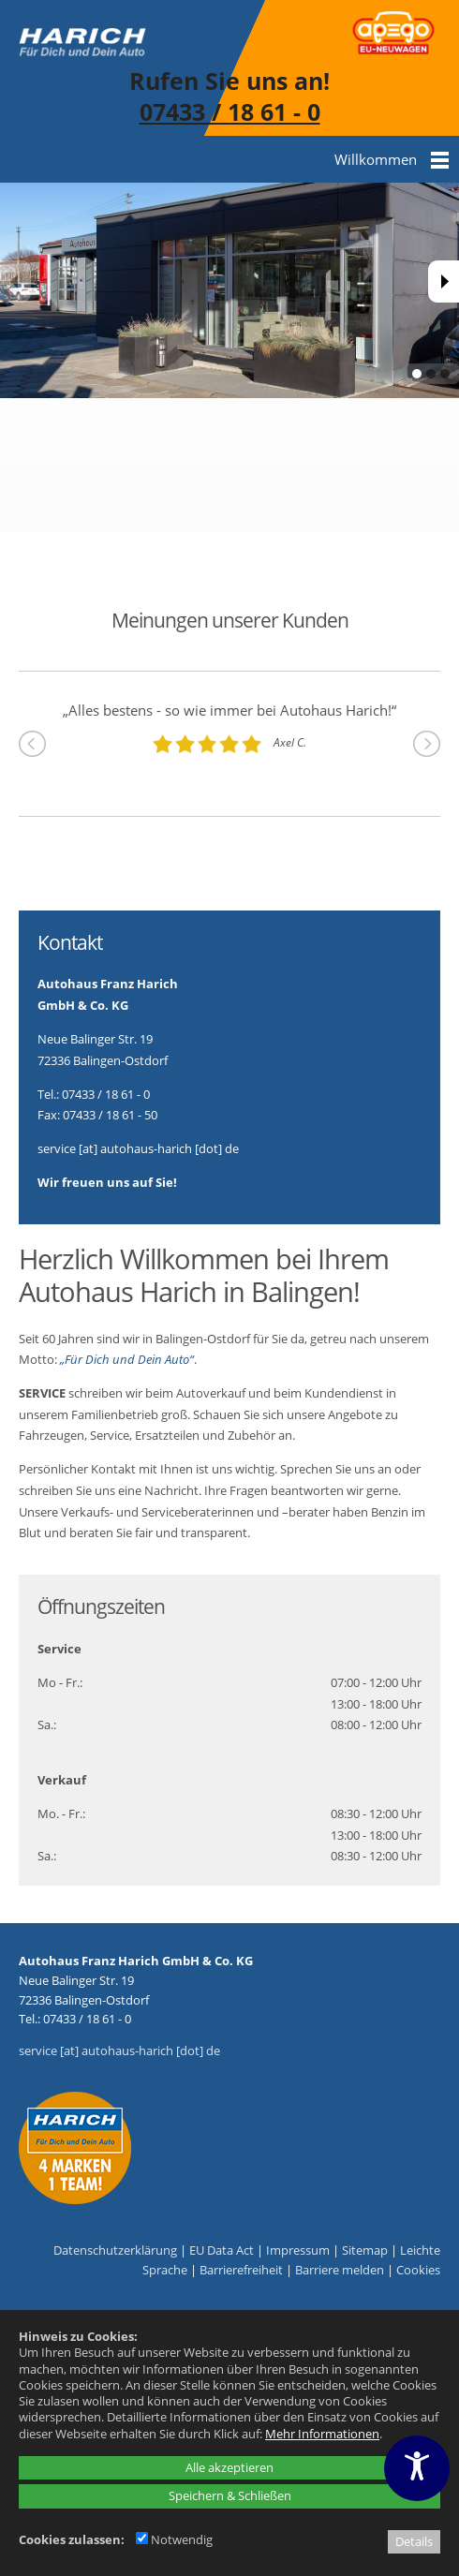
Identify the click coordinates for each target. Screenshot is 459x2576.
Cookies (418, 2269)
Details (414, 2541)
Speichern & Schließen (230, 2495)
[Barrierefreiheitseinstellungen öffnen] (417, 2468)
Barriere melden (339, 2269)
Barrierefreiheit (241, 2269)
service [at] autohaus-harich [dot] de (119, 2050)
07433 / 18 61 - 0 (230, 111)
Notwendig (174, 2539)
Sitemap (365, 2250)
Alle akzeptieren (229, 2467)
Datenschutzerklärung (115, 2250)
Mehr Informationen (322, 2433)
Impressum (298, 2250)
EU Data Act (221, 2250)
